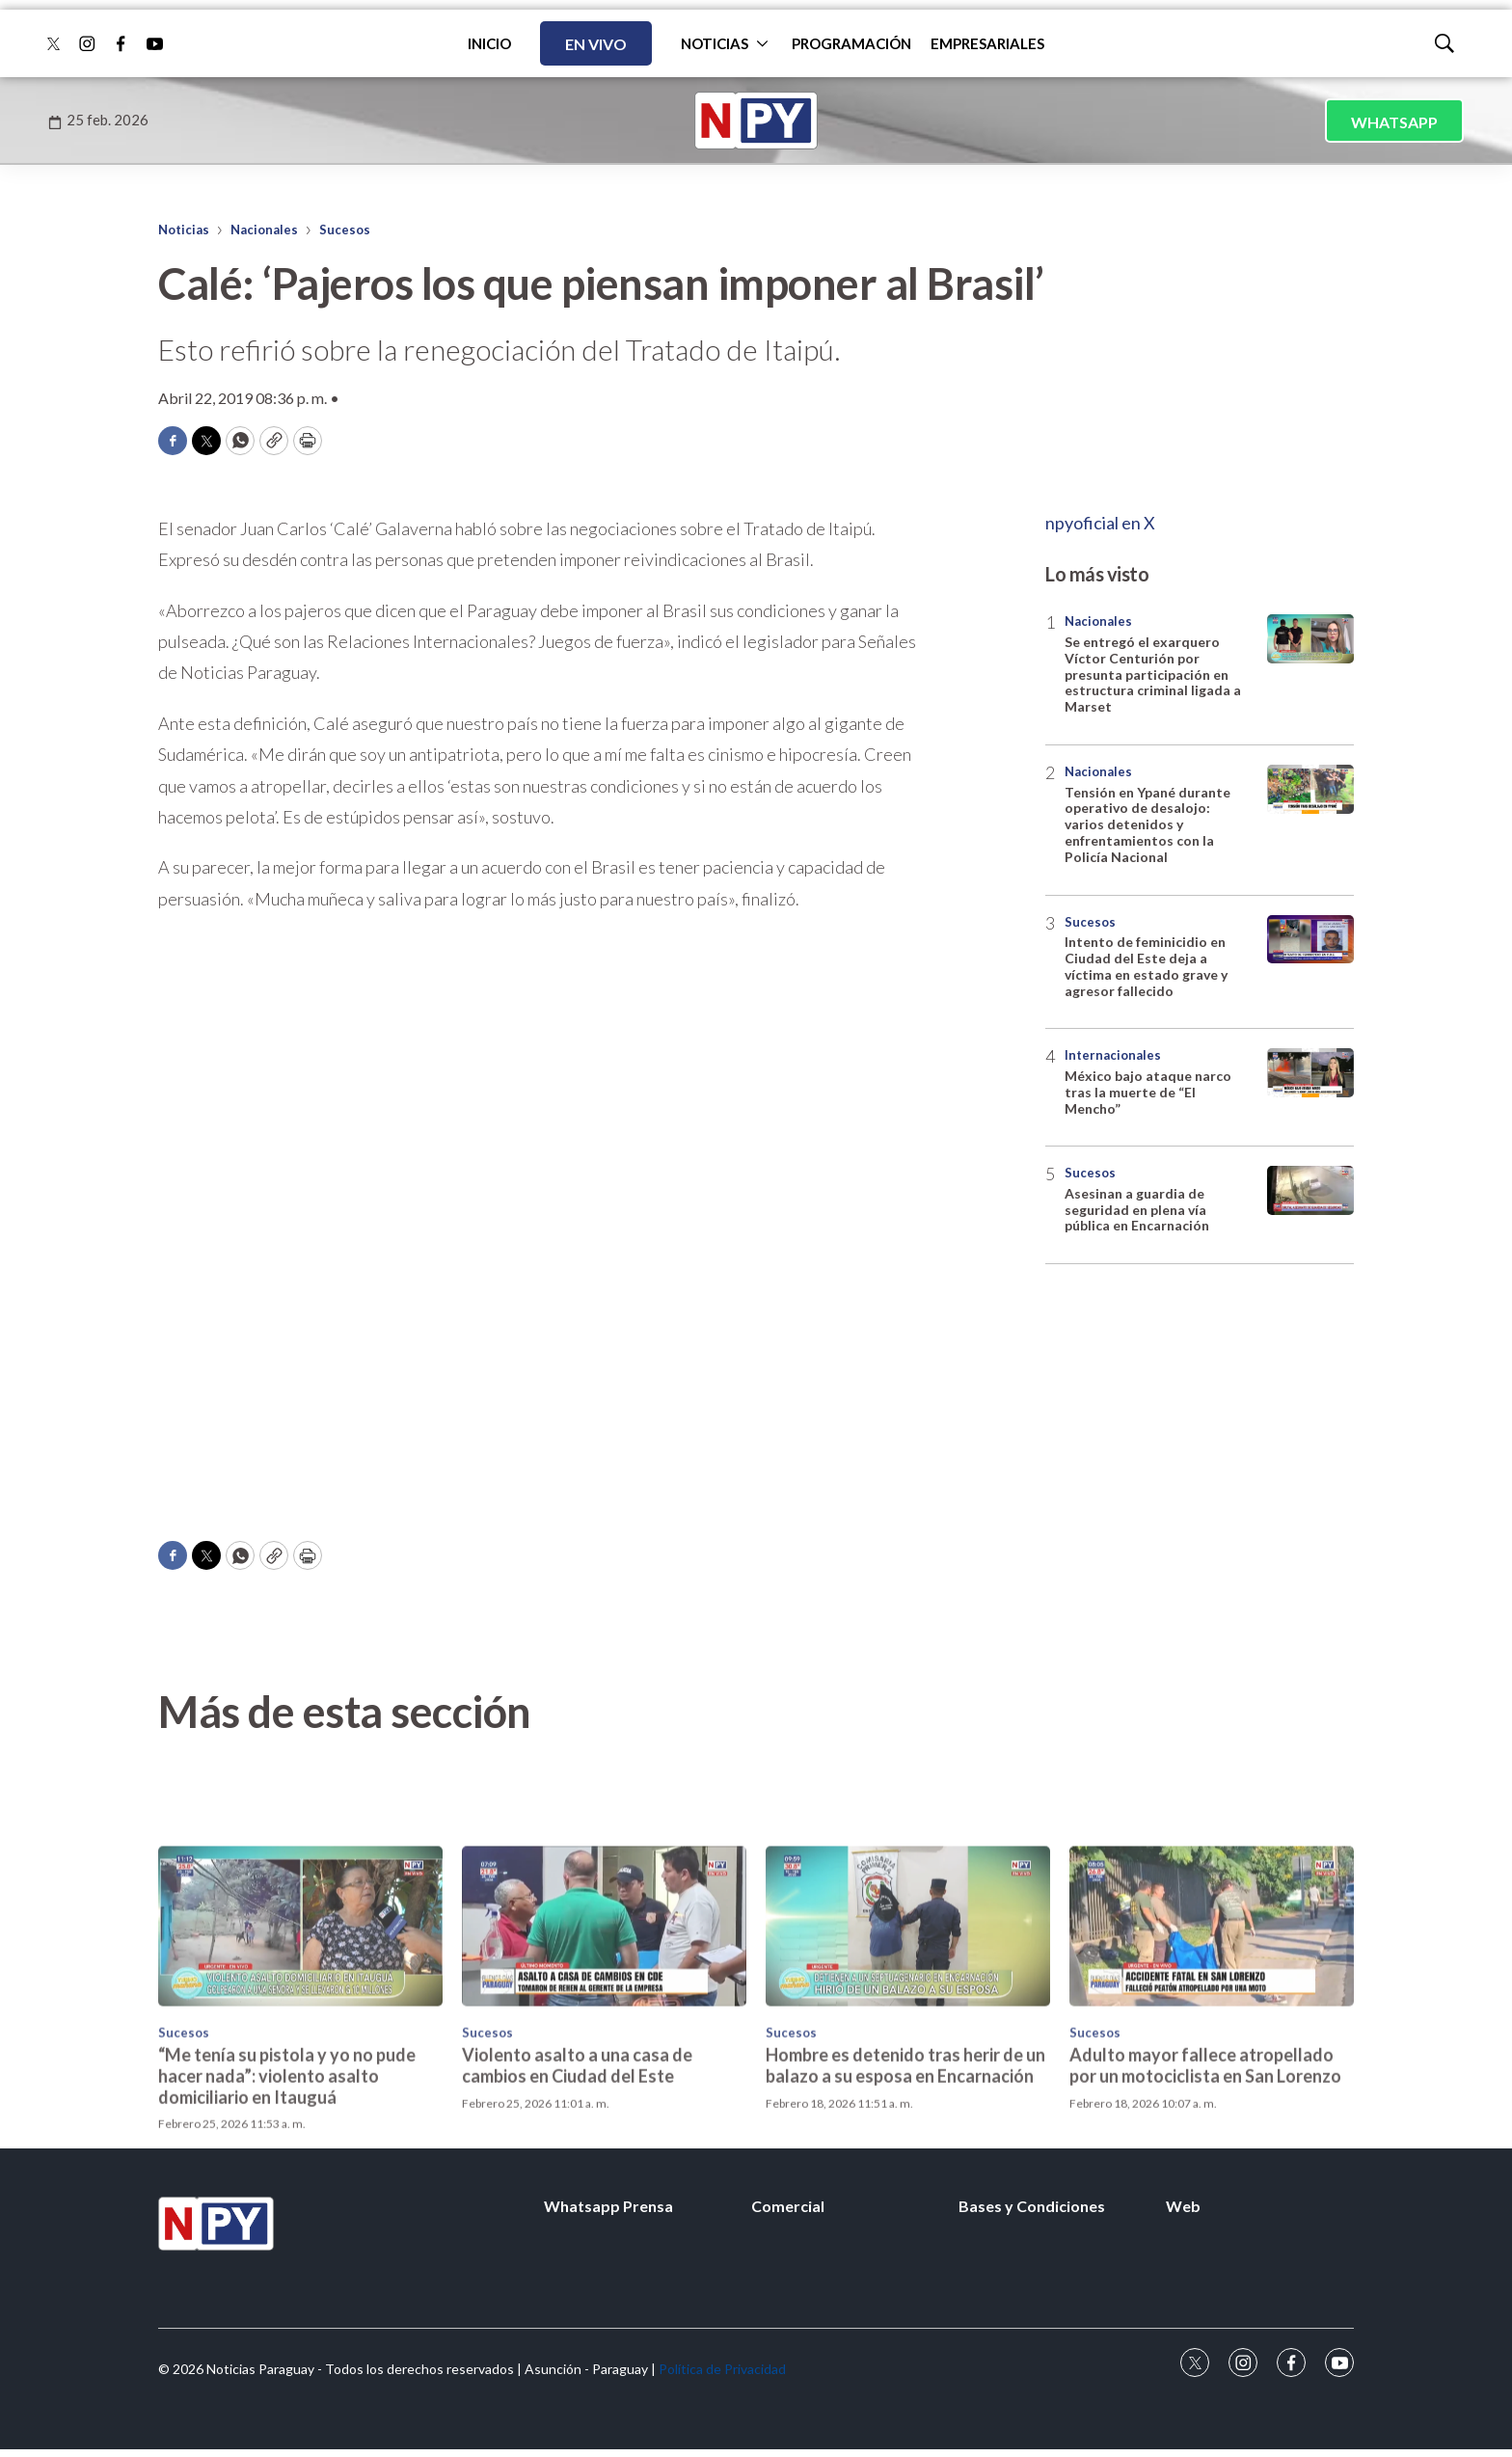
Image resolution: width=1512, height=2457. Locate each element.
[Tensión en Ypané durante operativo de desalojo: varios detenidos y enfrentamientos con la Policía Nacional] (1310, 789)
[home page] (756, 120)
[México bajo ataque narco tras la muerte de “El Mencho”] (1310, 1072)
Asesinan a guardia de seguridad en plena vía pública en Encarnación (1137, 1209)
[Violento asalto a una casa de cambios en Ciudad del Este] (604, 2086)
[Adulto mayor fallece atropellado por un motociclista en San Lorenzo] (1211, 2086)
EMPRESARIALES (987, 43)
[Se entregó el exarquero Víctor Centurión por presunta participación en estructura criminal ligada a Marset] (1310, 638)
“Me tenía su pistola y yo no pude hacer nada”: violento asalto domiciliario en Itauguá (287, 2234)
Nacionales (264, 229)
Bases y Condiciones (1031, 2206)
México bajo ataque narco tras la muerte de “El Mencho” (1148, 1092)
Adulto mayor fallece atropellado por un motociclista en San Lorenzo (1205, 2224)
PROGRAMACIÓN (851, 43)
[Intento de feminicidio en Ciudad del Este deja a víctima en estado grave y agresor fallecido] (1310, 939)
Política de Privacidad (722, 2369)
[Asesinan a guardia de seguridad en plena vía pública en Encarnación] (1310, 1190)
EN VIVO (596, 44)
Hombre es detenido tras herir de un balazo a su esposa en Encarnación (905, 2224)
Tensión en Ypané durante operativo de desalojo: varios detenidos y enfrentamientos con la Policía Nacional (1147, 824)
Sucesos (344, 229)
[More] (762, 43)
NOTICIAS (714, 43)
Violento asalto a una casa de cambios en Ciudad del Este (577, 2224)
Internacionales (1113, 1055)
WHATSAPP (1394, 122)
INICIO (489, 43)
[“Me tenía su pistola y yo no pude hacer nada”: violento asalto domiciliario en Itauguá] (300, 2086)
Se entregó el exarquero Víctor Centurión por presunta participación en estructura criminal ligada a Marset (1153, 674)
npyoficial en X (1100, 522)
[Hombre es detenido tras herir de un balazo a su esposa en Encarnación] (908, 2086)
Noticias (183, 229)
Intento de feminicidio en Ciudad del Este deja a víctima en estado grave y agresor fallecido (1146, 965)
